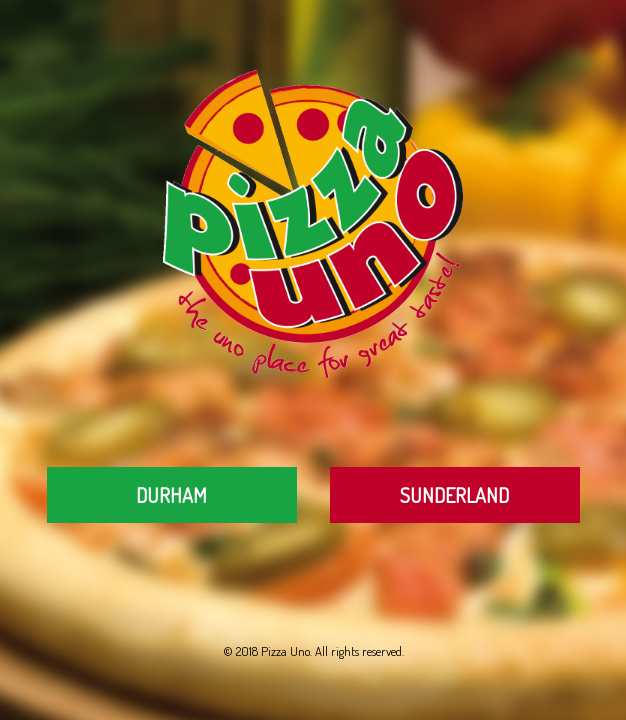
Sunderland (454, 495)
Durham (171, 495)
